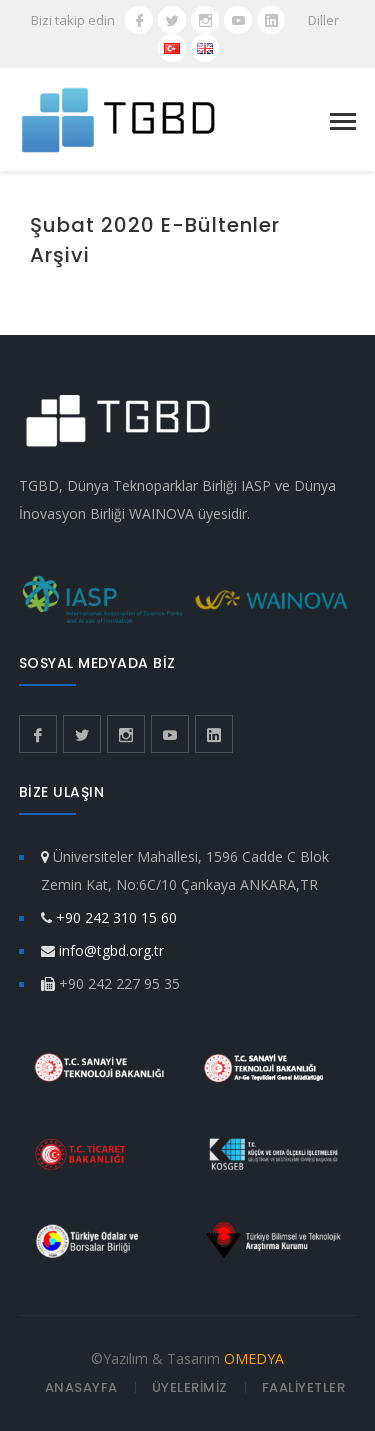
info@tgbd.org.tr (111, 950)
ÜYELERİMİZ (190, 1387)
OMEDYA (254, 1358)
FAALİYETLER (304, 1387)
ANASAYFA (81, 1387)
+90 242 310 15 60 (116, 917)
